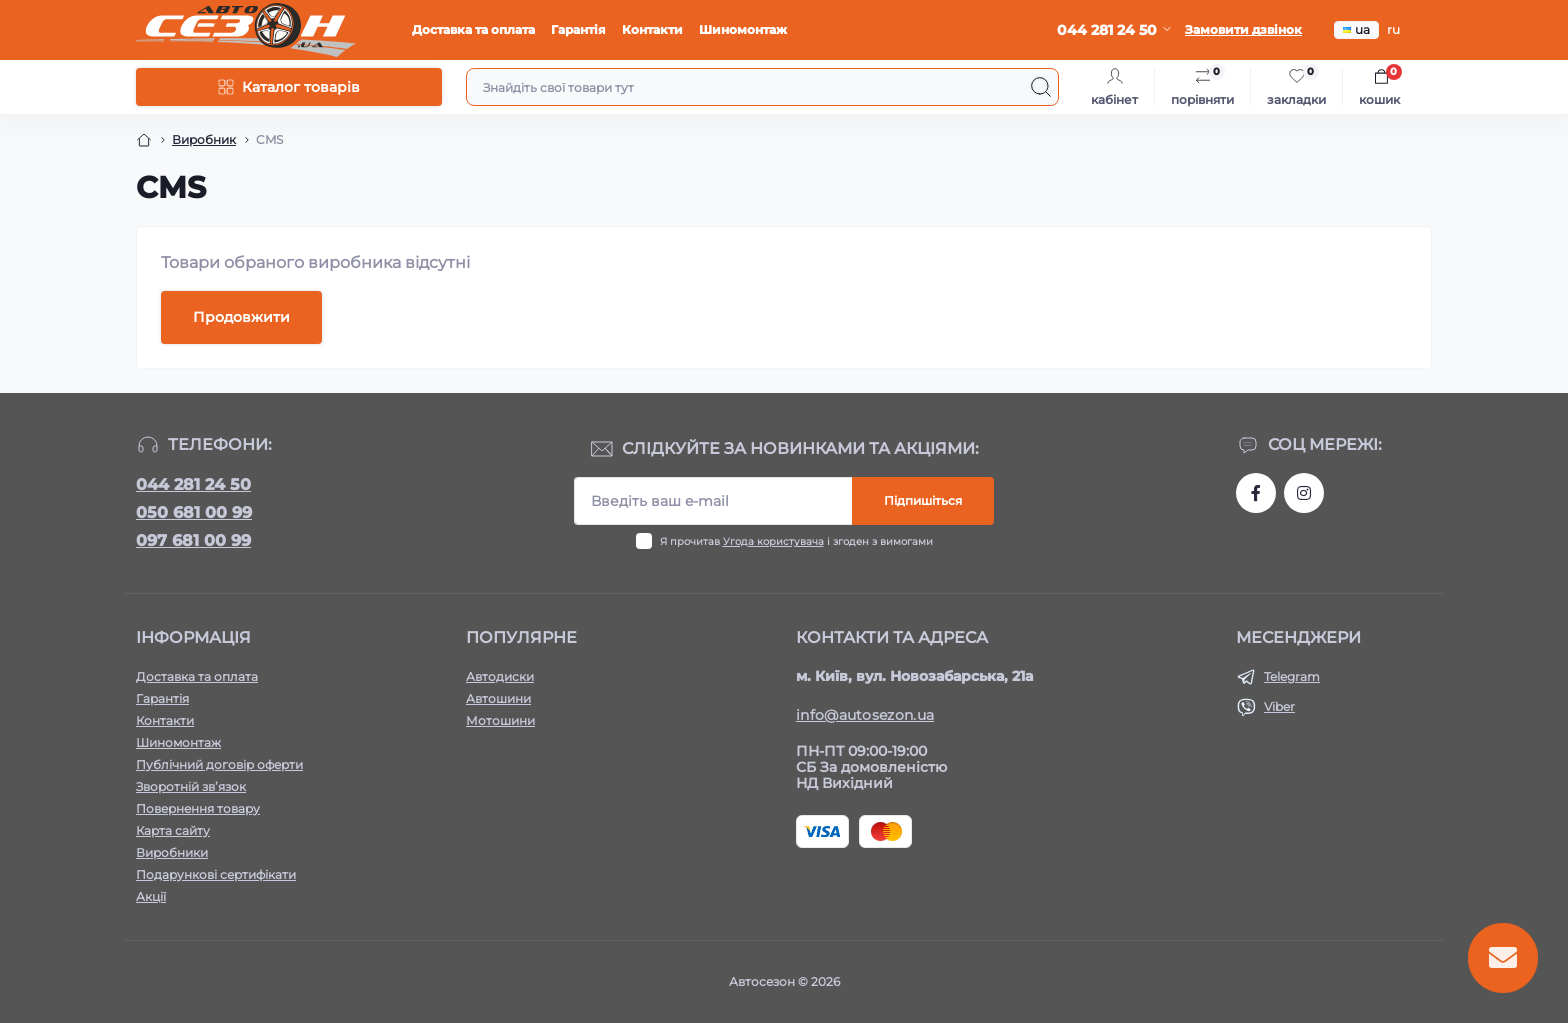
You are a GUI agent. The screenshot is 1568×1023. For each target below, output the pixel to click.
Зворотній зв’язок (191, 786)
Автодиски (500, 676)
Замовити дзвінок (1243, 29)
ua (1356, 29)
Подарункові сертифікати (216, 874)
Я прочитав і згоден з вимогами (796, 541)
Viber (1279, 706)
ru (1393, 29)
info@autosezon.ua (865, 715)
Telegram (1292, 676)
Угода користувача (773, 541)
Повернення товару (198, 808)
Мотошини (500, 720)
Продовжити (241, 317)
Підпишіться (923, 500)
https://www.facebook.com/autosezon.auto (1256, 493)
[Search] (1041, 87)
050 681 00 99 (194, 512)
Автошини (498, 698)
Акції (151, 896)
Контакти (652, 29)
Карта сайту (173, 830)
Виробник (204, 139)
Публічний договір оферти (219, 764)
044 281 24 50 (193, 484)
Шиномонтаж (743, 29)
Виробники (172, 852)
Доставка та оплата (473, 29)
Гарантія (578, 29)
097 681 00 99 (193, 540)
